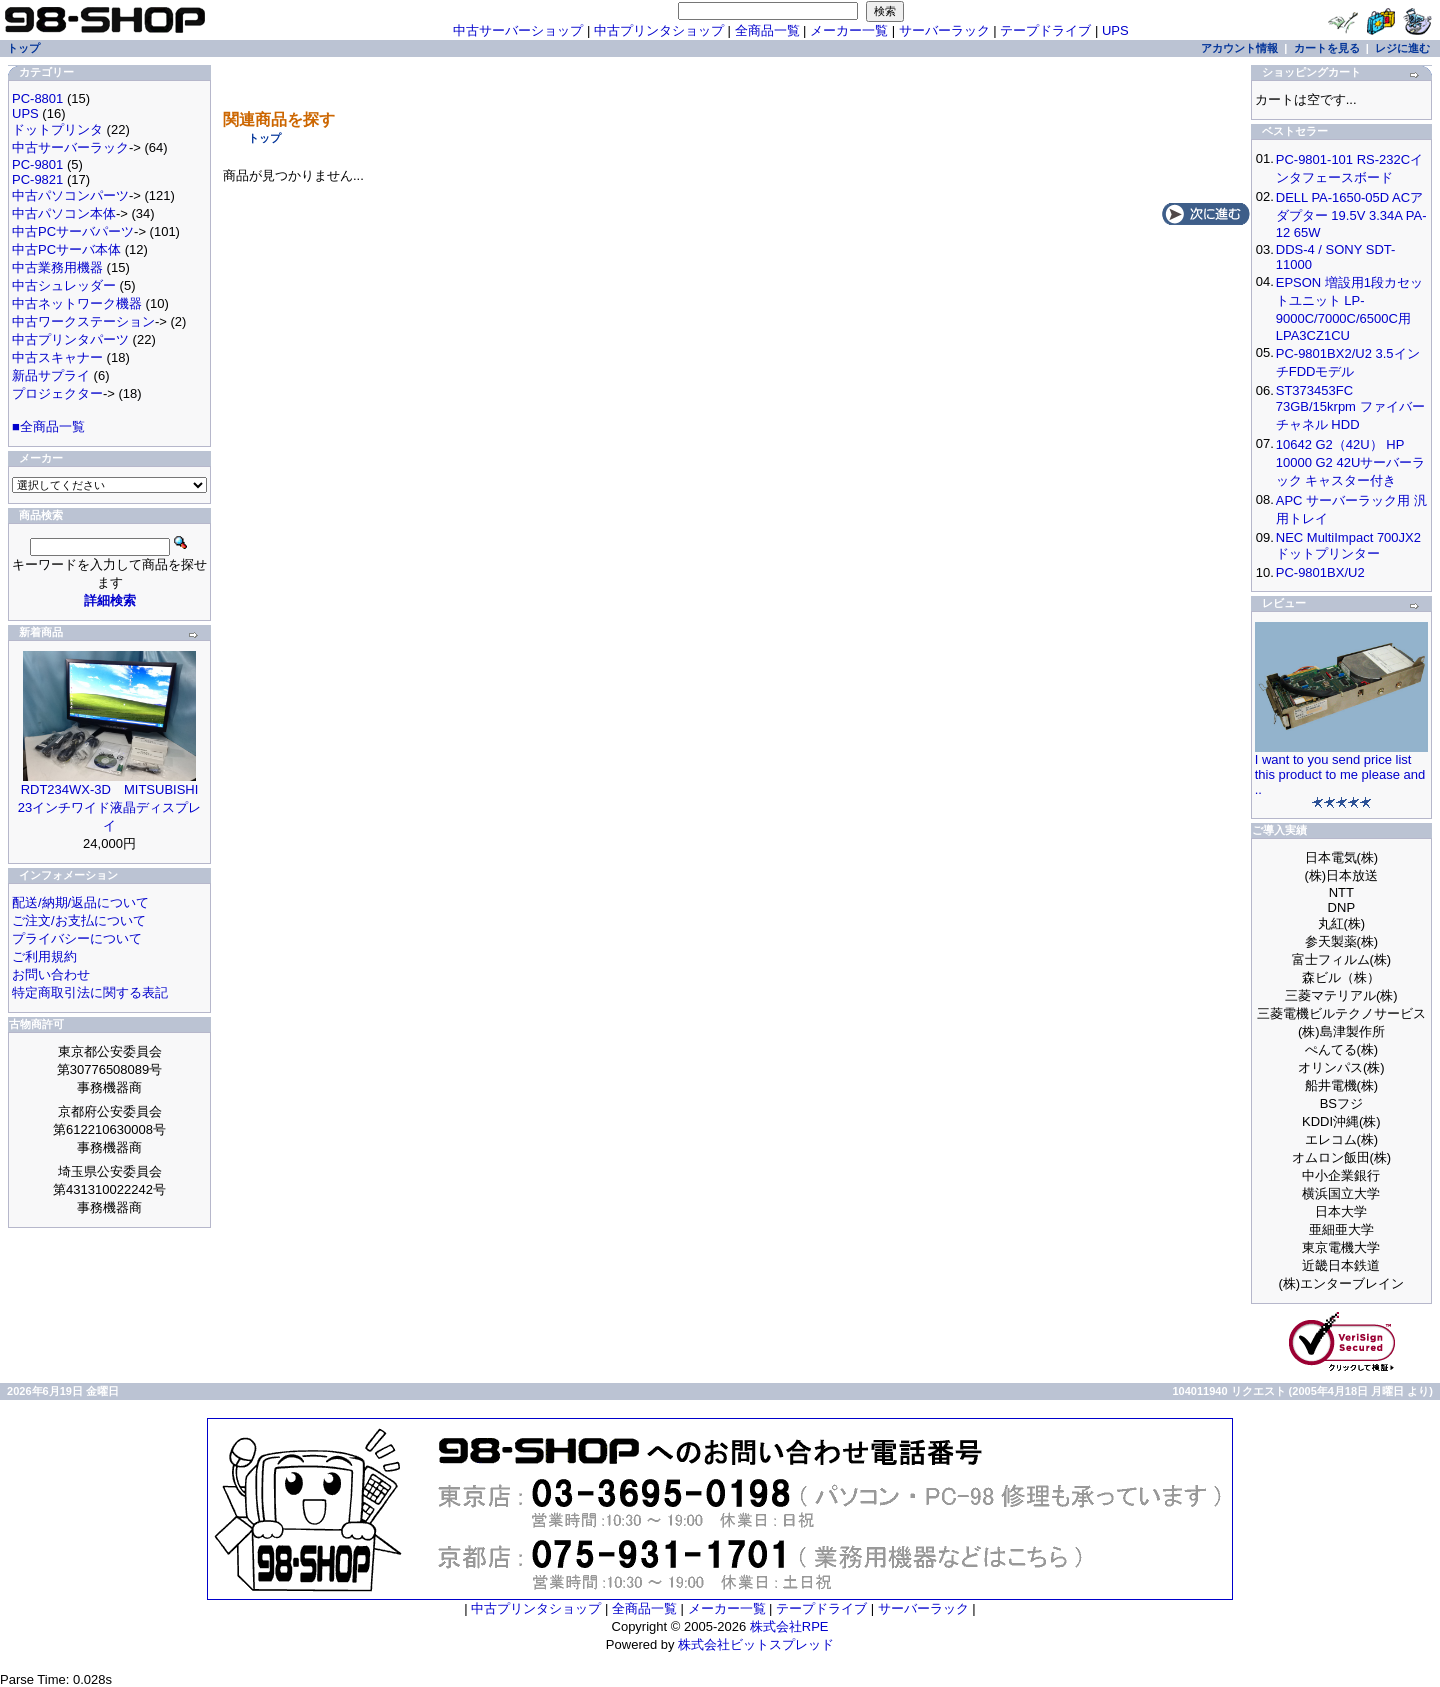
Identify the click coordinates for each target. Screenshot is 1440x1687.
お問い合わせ (51, 974)
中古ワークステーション (83, 321)
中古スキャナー (57, 357)
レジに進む (1402, 48)
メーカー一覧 (849, 30)
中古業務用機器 (57, 267)
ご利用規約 (44, 956)
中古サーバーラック (70, 147)
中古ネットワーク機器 (77, 303)
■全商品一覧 (48, 426)
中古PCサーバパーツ (73, 231)
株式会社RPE (789, 1626)
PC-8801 (37, 98)
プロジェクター (57, 393)
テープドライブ (1045, 30)
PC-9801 (37, 164)
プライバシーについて (77, 938)
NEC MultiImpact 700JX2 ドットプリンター (1348, 545)
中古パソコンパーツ (70, 195)
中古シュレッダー (64, 285)
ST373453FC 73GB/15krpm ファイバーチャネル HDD (1350, 407)
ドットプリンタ (57, 129)
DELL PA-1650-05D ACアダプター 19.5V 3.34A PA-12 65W (1351, 215)
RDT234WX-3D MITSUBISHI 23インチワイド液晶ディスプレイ (109, 807)
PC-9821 (37, 179)
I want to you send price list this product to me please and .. (1340, 774)
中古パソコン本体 (64, 213)
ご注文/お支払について (79, 920)
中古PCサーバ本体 (66, 249)
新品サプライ (51, 375)
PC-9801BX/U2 (1320, 572)
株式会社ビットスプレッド (756, 1644)
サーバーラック (944, 30)
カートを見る (1327, 48)
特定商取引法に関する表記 (90, 992)
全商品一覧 (767, 30)
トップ (264, 138)
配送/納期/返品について (80, 902)
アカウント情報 (1239, 48)
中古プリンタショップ (659, 30)
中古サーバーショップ (518, 30)
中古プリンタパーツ (70, 339)
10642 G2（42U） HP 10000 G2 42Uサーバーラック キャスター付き (1351, 462)
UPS (1115, 30)
